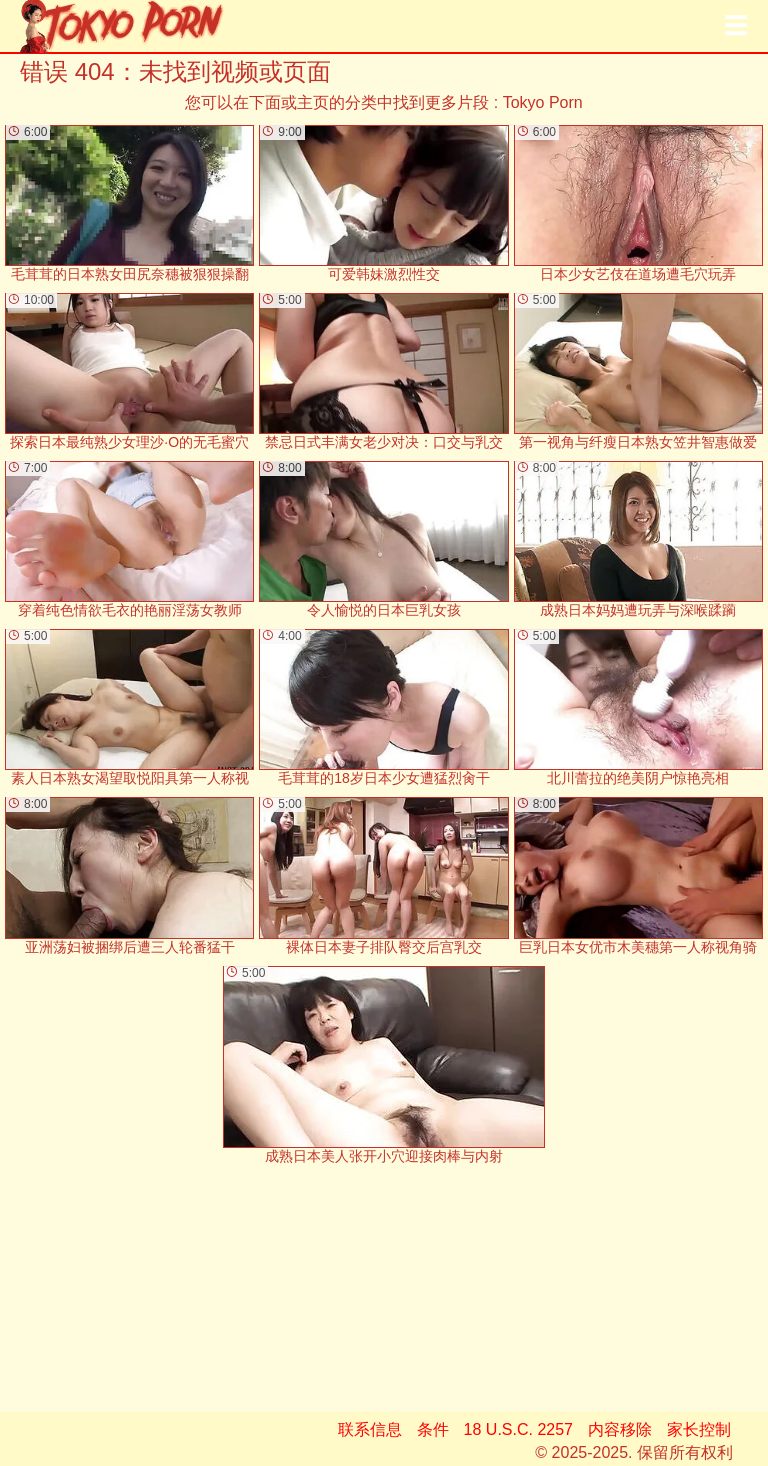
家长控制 (699, 1429)
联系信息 (370, 1429)
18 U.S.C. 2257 (518, 1429)
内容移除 (620, 1429)
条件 (433, 1429)
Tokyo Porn (543, 102)
